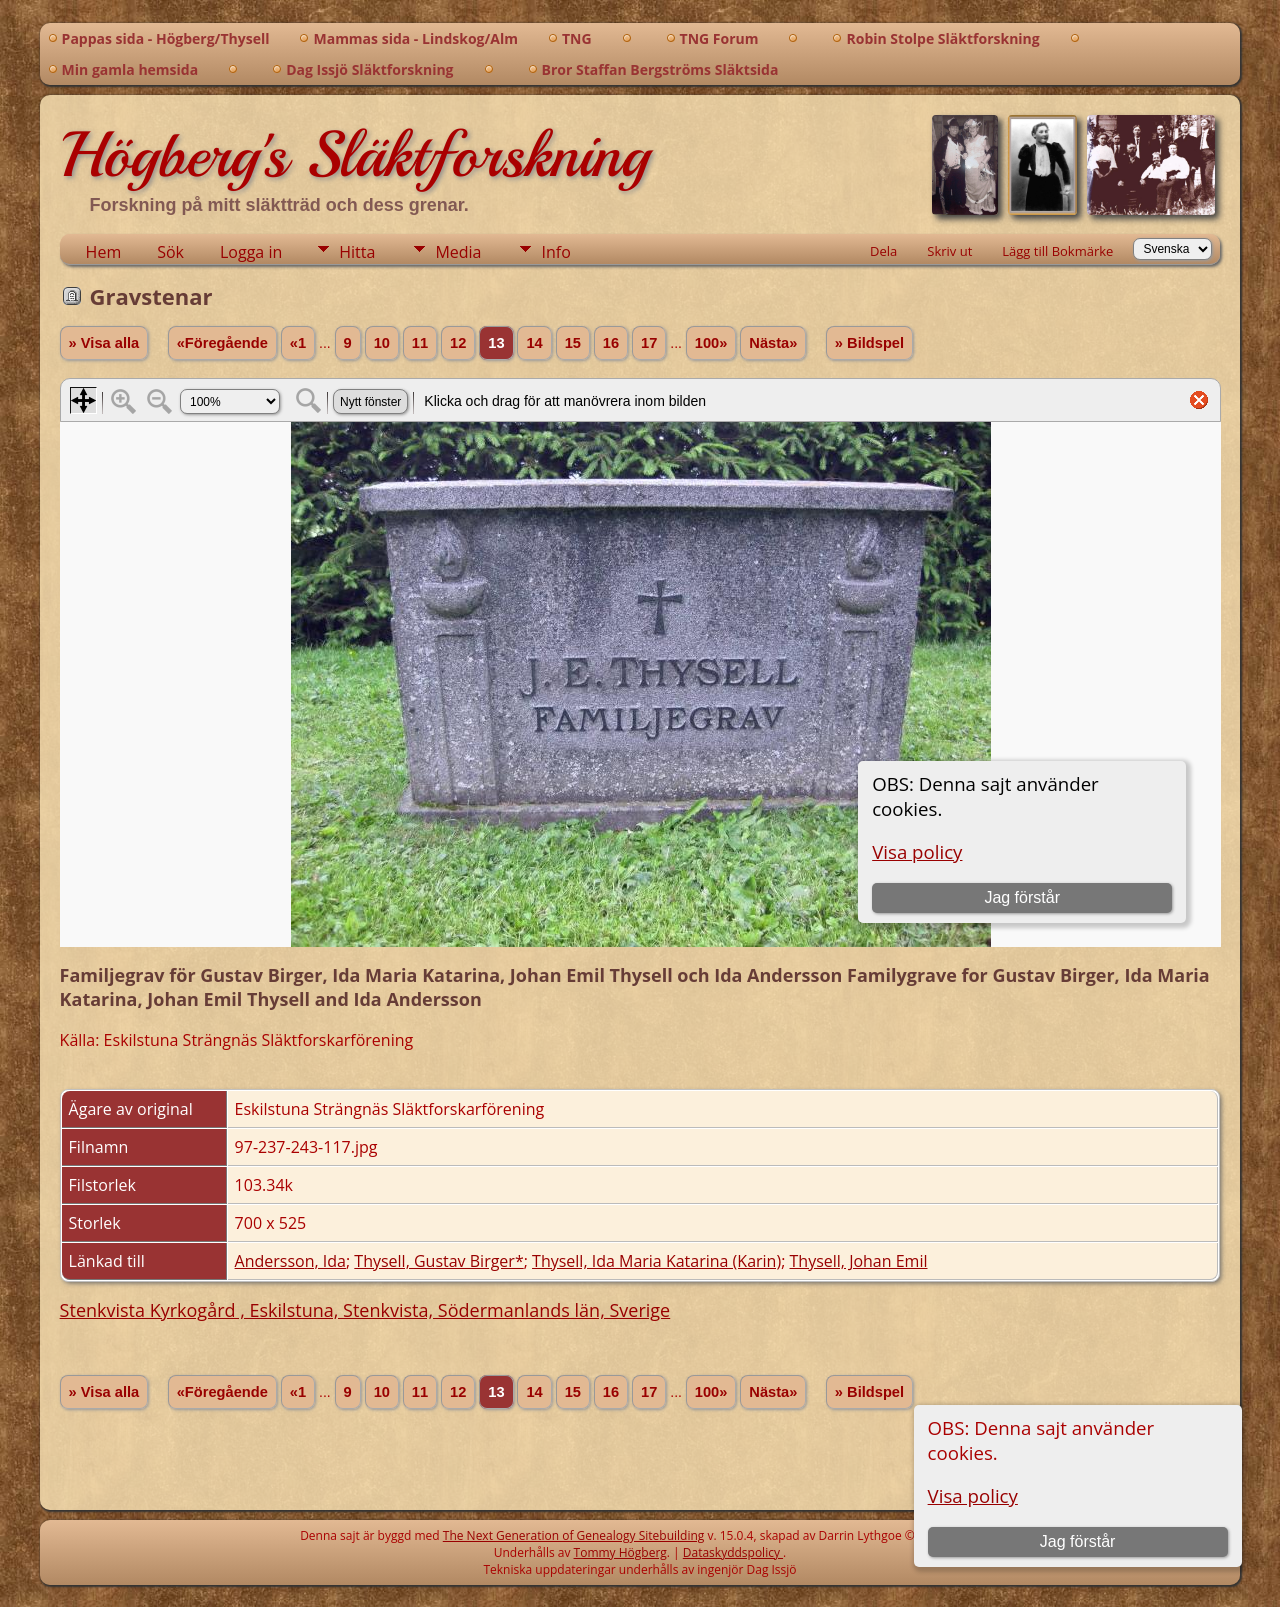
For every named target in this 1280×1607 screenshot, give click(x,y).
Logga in (251, 252)
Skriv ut (949, 251)
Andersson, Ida (290, 1261)
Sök (170, 252)
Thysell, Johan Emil (859, 1261)
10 (382, 343)
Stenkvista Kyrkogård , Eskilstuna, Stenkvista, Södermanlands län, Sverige (365, 1310)
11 (420, 343)
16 (611, 343)
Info (555, 252)
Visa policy (973, 1495)
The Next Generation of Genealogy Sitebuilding (574, 1535)
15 (573, 343)
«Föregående (222, 343)
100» (711, 343)
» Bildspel (869, 343)
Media (458, 252)
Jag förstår (1078, 1541)
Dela (883, 251)
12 (458, 343)
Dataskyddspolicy (733, 1552)
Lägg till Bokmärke (1057, 251)
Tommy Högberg (620, 1552)
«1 (298, 343)
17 (649, 343)
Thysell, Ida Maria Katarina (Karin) (656, 1261)
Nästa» (773, 343)
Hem (104, 252)
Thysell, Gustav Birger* (438, 1261)
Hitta (357, 252)
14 (534, 343)
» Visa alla (104, 343)
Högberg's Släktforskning (354, 155)
